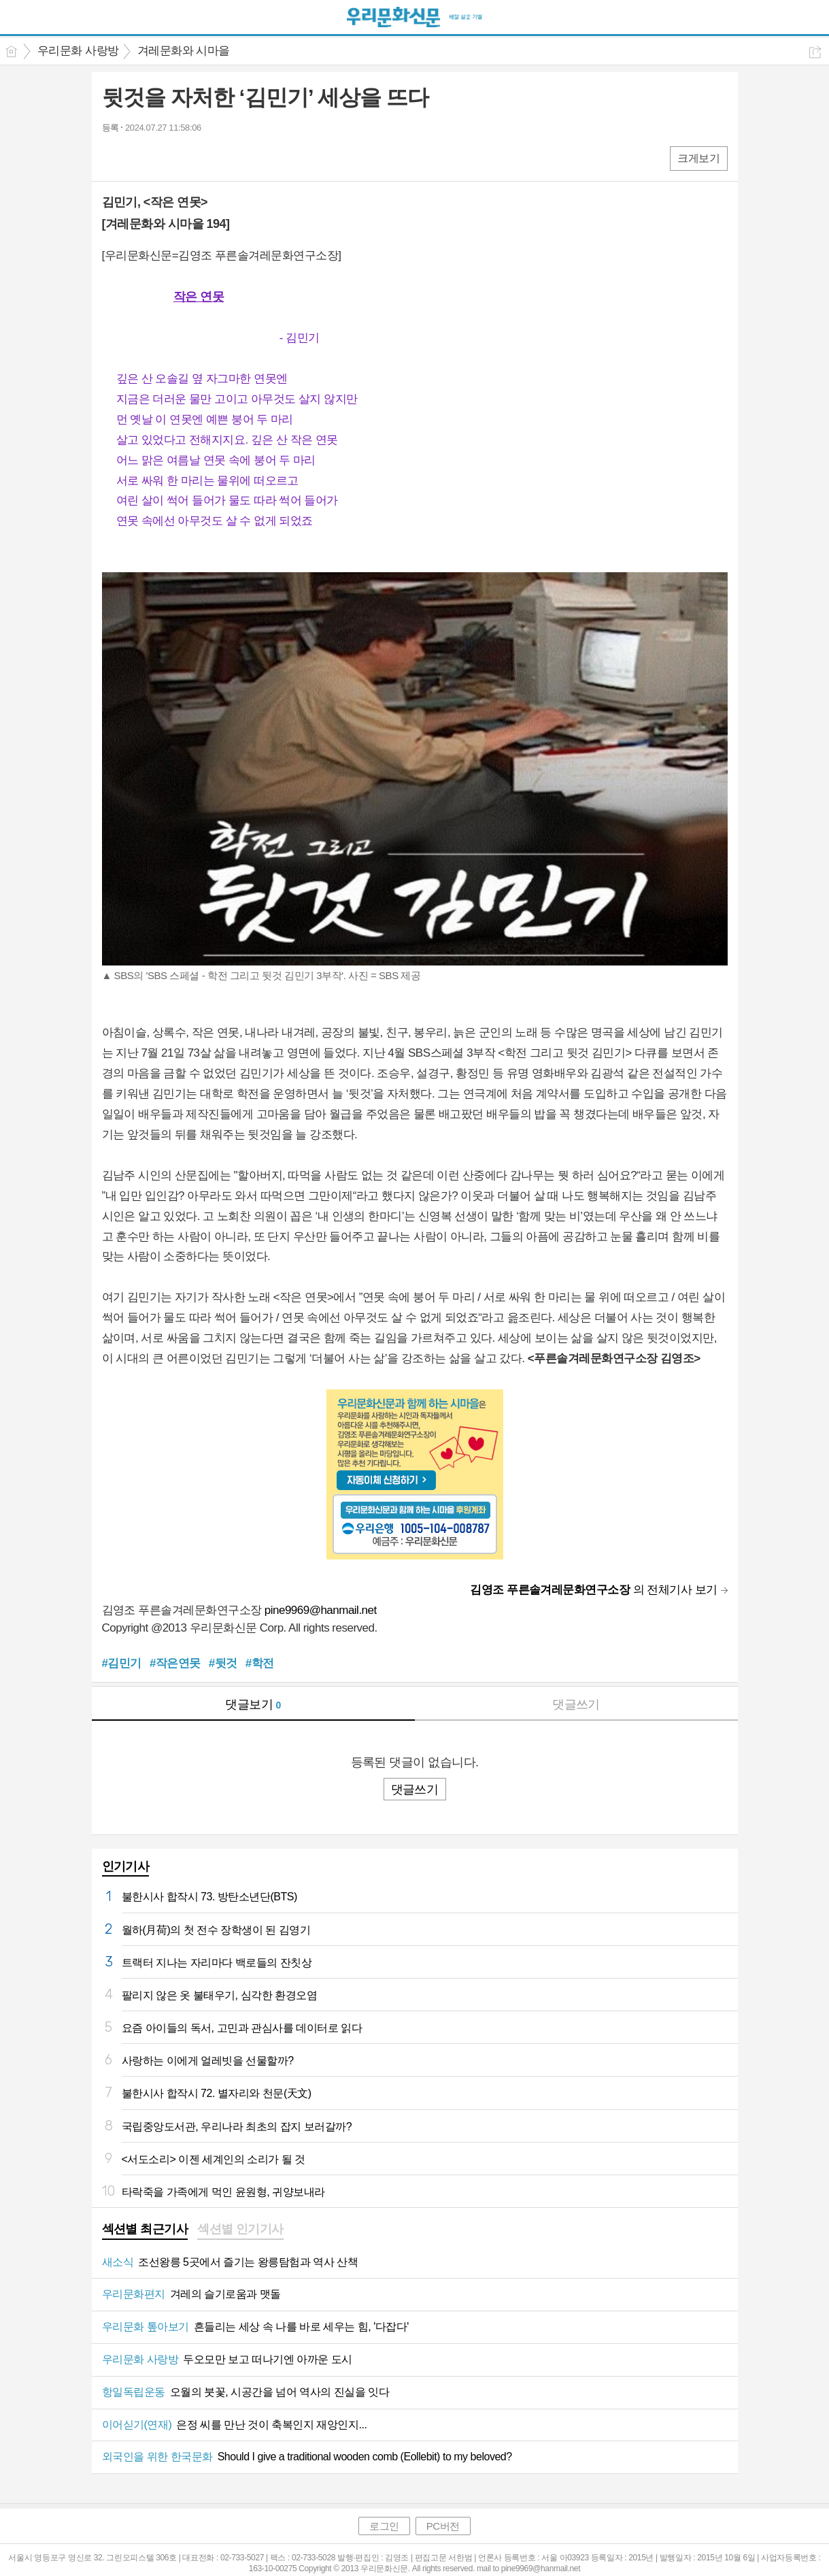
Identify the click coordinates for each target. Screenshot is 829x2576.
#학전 (260, 1663)
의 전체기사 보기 (593, 1589)
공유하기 (815, 52)
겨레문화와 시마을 (183, 50)
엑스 (141, 157)
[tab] (145, 2230)
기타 (195, 157)
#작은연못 (175, 1663)
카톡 (168, 157)
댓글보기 (253, 1704)
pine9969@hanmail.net (321, 1610)
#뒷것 (223, 1663)
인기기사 (126, 1866)
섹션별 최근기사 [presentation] (145, 2229)
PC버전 (443, 2526)
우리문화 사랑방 (78, 50)
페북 (114, 157)
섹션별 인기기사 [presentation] (240, 2229)
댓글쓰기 (576, 1704)
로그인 (384, 2526)
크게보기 (698, 158)
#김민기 (121, 1663)
